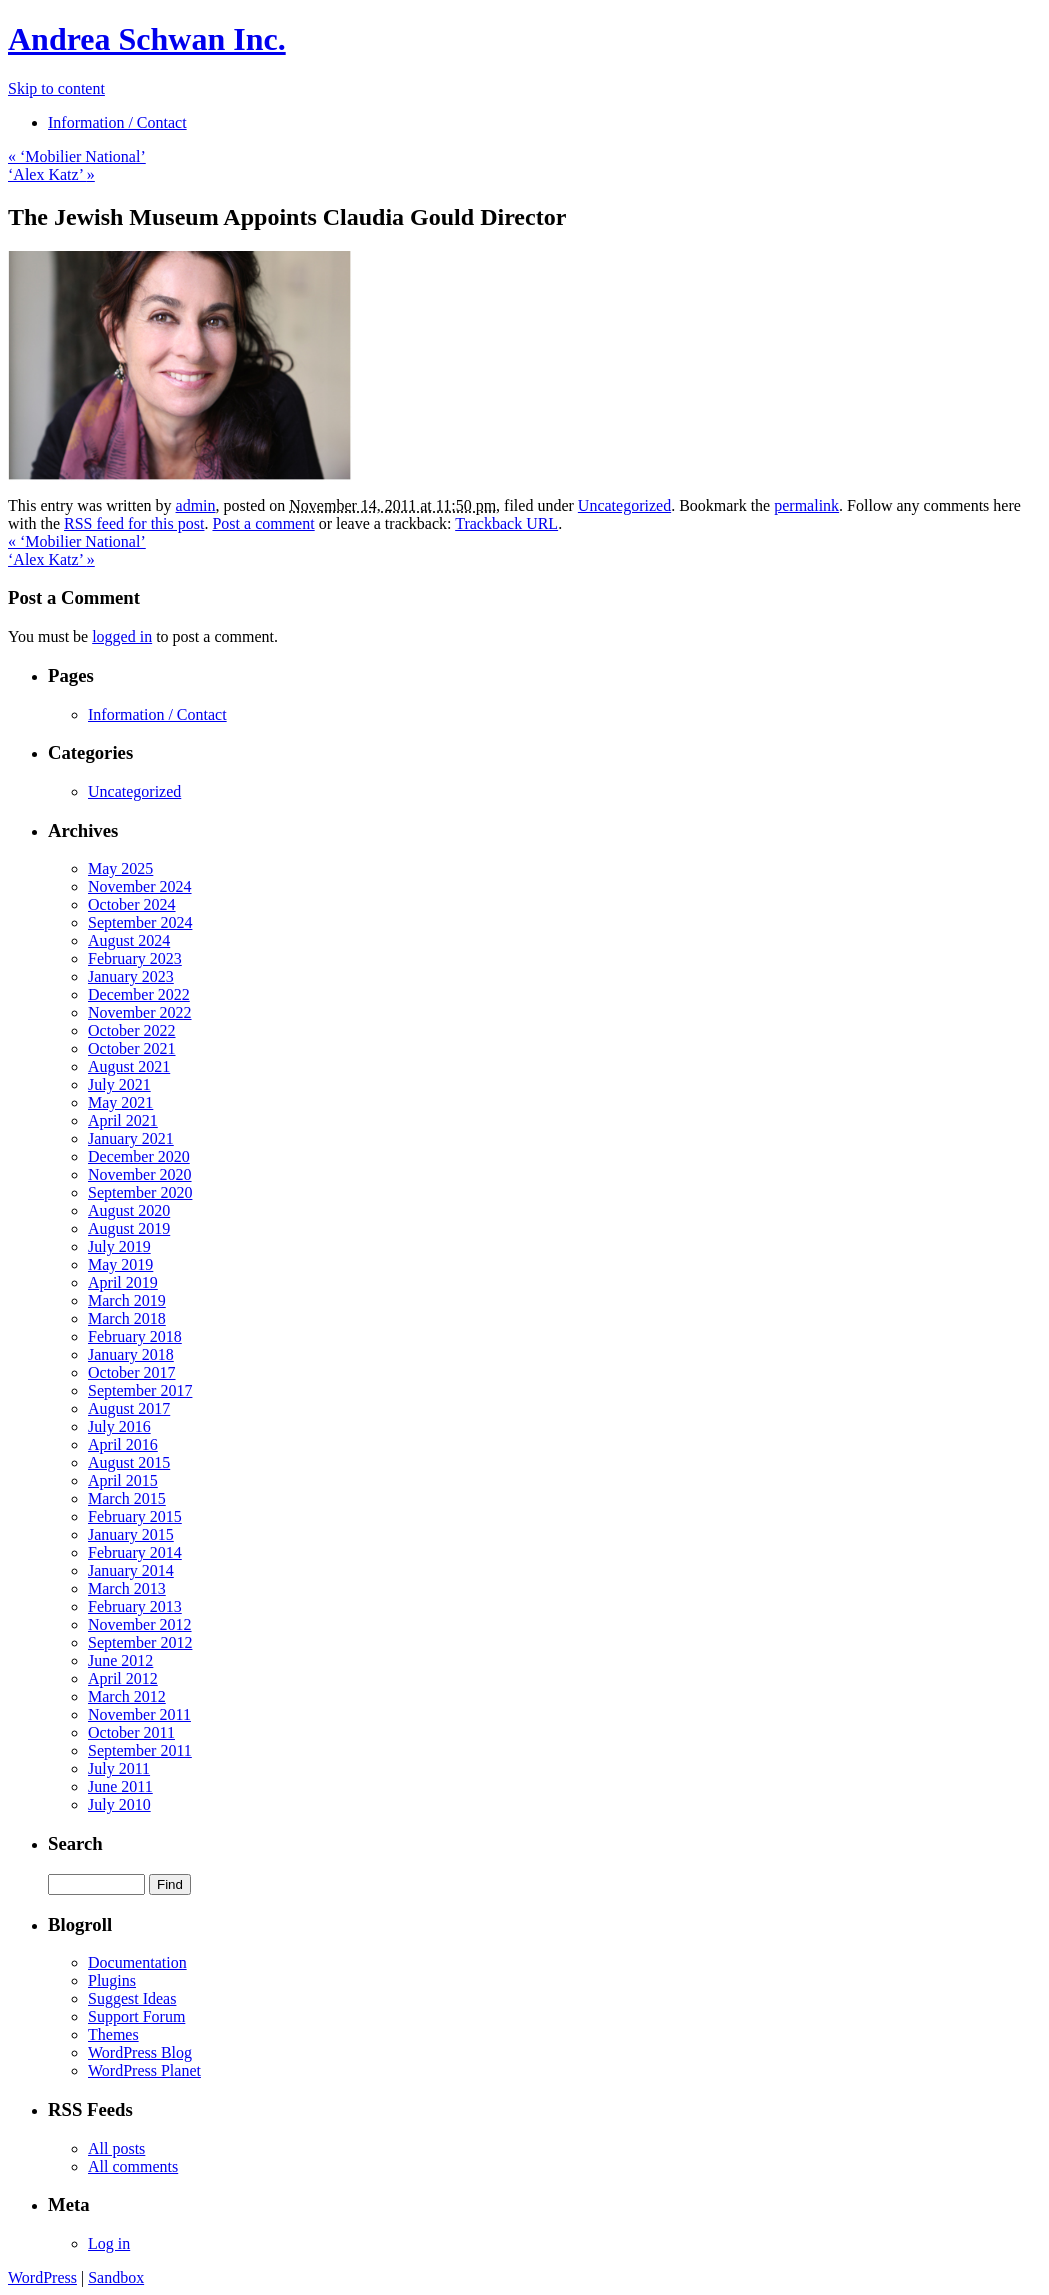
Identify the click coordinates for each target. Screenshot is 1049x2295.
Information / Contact (117, 122)
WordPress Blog (140, 2052)
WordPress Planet (144, 2070)
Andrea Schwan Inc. (147, 39)
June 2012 (120, 1660)
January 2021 (131, 1138)
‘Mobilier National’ (77, 156)
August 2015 (129, 1462)
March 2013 (127, 1588)
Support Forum (136, 2016)
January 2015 (131, 1534)
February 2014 (135, 1552)
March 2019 (127, 1300)
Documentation (137, 1962)
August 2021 (129, 1066)
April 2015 (123, 1480)
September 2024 (140, 922)
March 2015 (127, 1498)
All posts (116, 2148)
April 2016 (123, 1444)
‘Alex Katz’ (51, 174)
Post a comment (263, 523)
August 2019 (129, 1228)
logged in (122, 636)
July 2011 (119, 1768)
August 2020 (129, 1210)
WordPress (42, 2277)
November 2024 (140, 886)
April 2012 (123, 1678)
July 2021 (119, 1084)
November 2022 (140, 1012)
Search (75, 1843)
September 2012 (140, 1642)
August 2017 (129, 1408)
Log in (109, 2243)
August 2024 (129, 940)
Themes (113, 2034)
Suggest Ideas (132, 1998)
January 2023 (131, 976)
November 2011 (139, 1714)
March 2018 (127, 1318)
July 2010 (119, 1804)
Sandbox (116, 2277)
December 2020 (139, 1156)
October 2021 (132, 1048)
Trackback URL (506, 523)
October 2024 (132, 904)
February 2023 (135, 958)
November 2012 (140, 1624)
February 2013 (135, 1606)
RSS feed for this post (134, 523)
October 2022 (132, 1030)
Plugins (112, 1980)
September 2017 (140, 1390)
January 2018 (131, 1354)
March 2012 (127, 1696)
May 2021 (120, 1102)
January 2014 (131, 1570)
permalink (806, 505)
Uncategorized (624, 505)
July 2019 (119, 1246)
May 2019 (120, 1264)
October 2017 (132, 1372)
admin (196, 505)
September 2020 (140, 1192)
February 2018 (135, 1336)
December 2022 (139, 994)
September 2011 (140, 1750)
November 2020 (140, 1174)
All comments (133, 2166)
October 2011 (131, 1732)
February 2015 (135, 1516)
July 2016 (119, 1426)
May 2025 (120, 868)
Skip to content (56, 88)
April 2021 (123, 1120)
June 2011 (120, 1786)
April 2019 (123, 1282)
